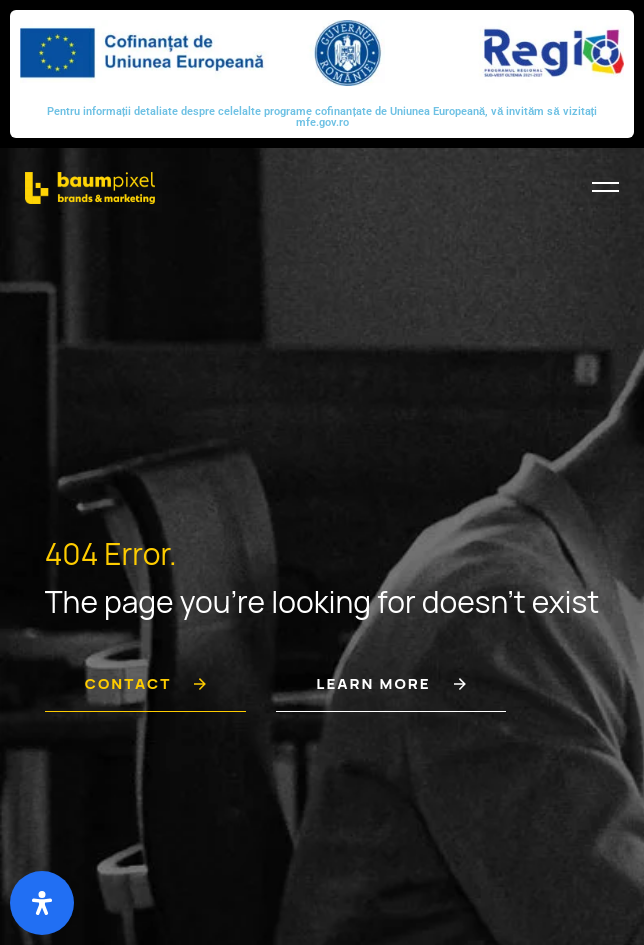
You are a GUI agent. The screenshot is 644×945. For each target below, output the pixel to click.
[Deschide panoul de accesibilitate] (42, 903)
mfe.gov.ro (322, 122)
